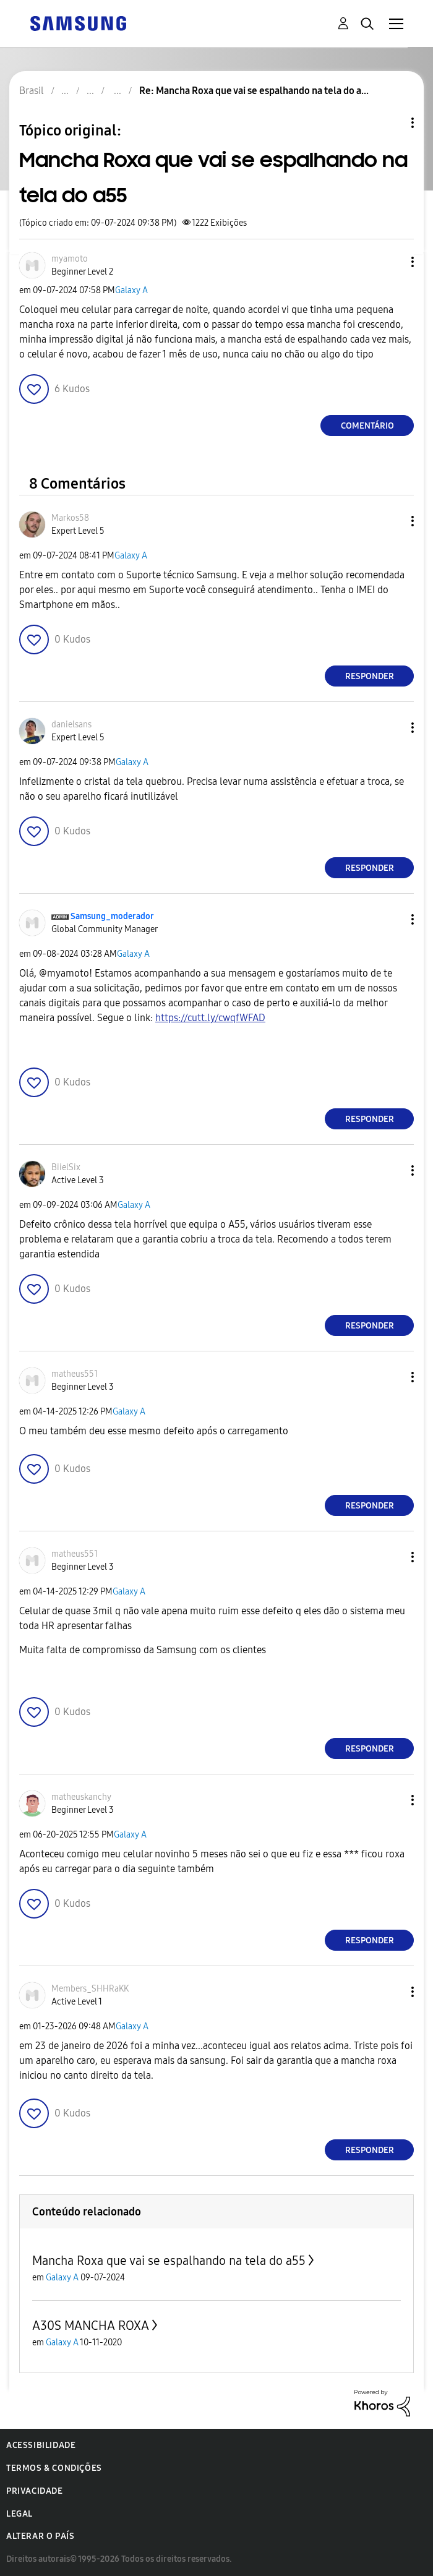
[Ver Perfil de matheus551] (74, 1374)
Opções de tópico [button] (391, 122)
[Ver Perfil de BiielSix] (65, 1167)
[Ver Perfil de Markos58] (70, 518)
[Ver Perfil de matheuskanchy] (81, 1797)
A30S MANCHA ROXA (90, 2325)
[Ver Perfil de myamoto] (69, 259)
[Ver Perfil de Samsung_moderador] (112, 916)
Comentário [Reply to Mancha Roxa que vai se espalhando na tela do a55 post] (367, 426)
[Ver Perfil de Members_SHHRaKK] (90, 1988)
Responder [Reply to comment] (369, 676)
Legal (19, 2514)
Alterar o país (40, 2536)
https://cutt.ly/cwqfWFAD (210, 1018)
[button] (392, 262)
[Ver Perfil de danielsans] (71, 724)
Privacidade (34, 2491)
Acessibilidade (40, 2445)
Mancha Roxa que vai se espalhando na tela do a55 (169, 2260)
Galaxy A (131, 290)
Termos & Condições (54, 2468)
